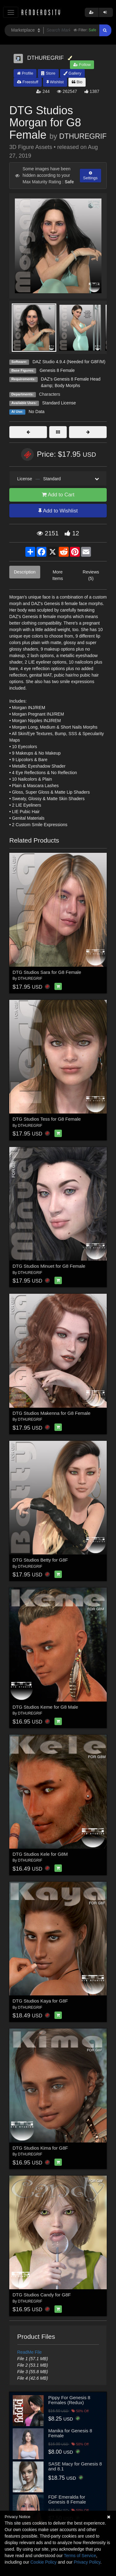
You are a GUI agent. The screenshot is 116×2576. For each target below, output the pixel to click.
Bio (77, 82)
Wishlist (55, 82)
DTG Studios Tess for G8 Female (47, 1119)
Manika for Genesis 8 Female (70, 2433)
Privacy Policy (87, 2562)
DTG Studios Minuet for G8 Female (49, 1266)
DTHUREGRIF (82, 136)
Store (48, 73)
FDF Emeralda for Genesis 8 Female (67, 2499)
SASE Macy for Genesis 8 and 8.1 (75, 2466)
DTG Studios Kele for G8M (40, 1854)
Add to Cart (58, 495)
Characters (49, 394)
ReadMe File (29, 2352)
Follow (82, 64)
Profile (25, 73)
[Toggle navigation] (10, 12)
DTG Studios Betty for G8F (40, 1560)
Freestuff (27, 82)
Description (25, 571)
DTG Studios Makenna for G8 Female (52, 1413)
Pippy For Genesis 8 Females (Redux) (69, 2400)
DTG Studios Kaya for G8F (40, 2000)
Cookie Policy (43, 2562)
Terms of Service (80, 2555)
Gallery (72, 73)
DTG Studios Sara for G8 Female (47, 972)
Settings (90, 175)
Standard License (59, 402)
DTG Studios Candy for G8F (42, 2294)
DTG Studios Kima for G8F (40, 2148)
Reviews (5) (91, 575)
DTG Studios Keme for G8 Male (45, 1707)
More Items (57, 575)
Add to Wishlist (58, 511)
